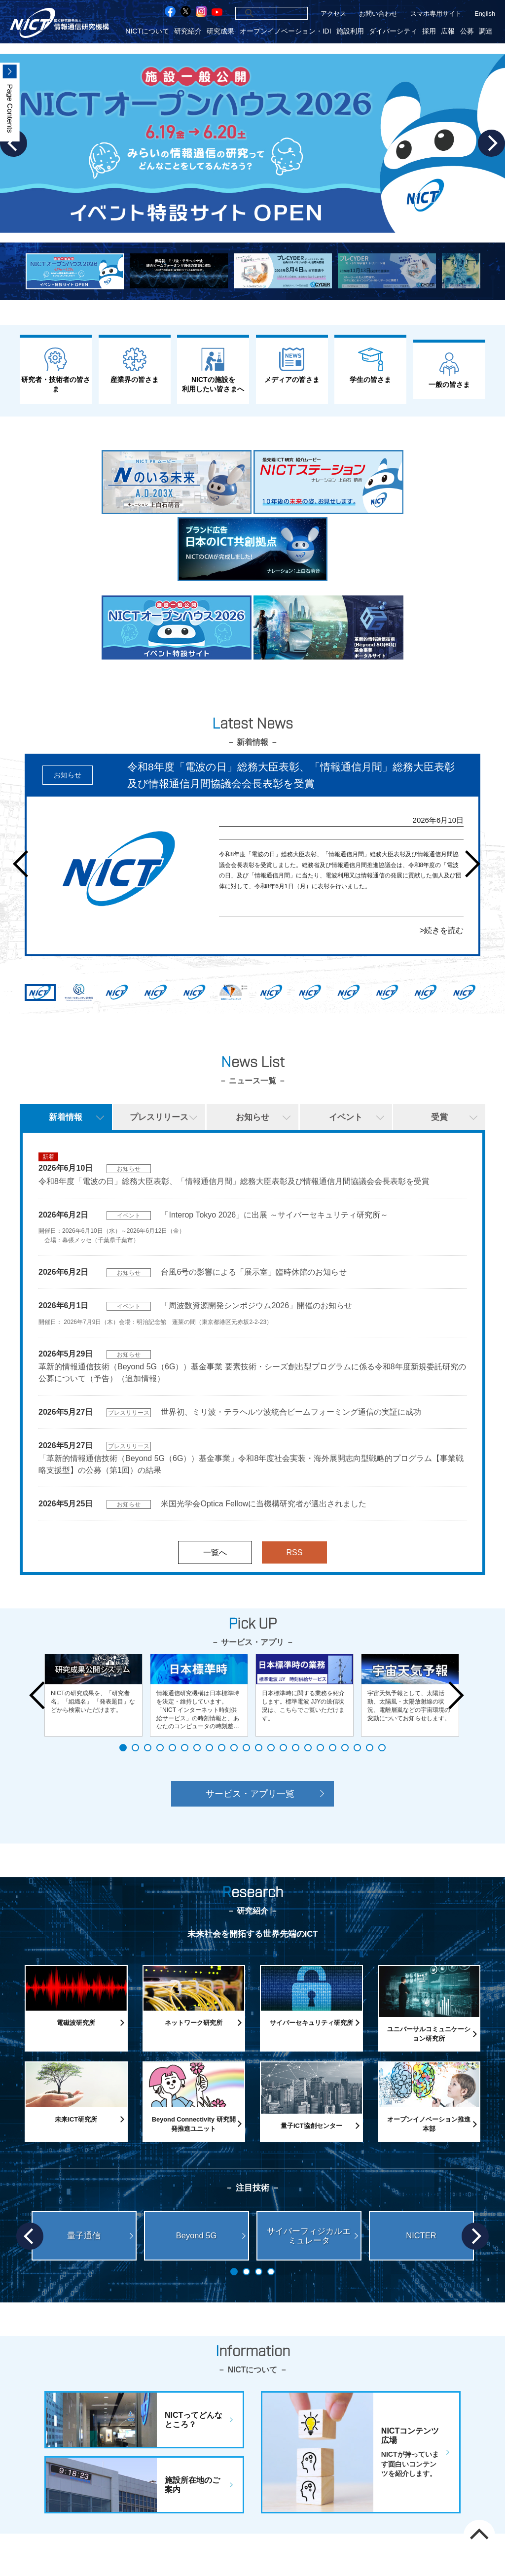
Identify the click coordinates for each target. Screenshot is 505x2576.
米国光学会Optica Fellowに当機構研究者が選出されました (263, 1503)
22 (382, 1747)
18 (332, 1747)
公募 (467, 31)
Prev (26, 863)
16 (308, 1747)
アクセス (333, 13)
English (484, 13)
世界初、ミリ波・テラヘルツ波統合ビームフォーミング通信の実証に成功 (291, 1412)
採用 (429, 31)
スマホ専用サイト (436, 13)
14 (283, 1747)
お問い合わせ (378, 13)
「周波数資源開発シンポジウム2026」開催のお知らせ (256, 1305)
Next (491, 143)
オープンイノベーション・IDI (285, 31)
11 (246, 1747)
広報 (448, 31)
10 (234, 1747)
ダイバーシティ (393, 31)
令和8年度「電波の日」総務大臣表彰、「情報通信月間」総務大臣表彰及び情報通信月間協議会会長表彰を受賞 (234, 1181)
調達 (486, 31)
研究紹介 (188, 31)
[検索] (260, 13)
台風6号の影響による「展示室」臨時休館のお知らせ (254, 1272)
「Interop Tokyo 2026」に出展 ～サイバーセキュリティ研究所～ (274, 1215)
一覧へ (215, 1552)
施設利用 (350, 31)
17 (320, 1747)
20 (357, 1747)
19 (345, 1747)
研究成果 (220, 31)
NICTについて (147, 31)
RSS (295, 1552)
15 (295, 1747)
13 (271, 1747)
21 (369, 1747)
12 (258, 1747)
